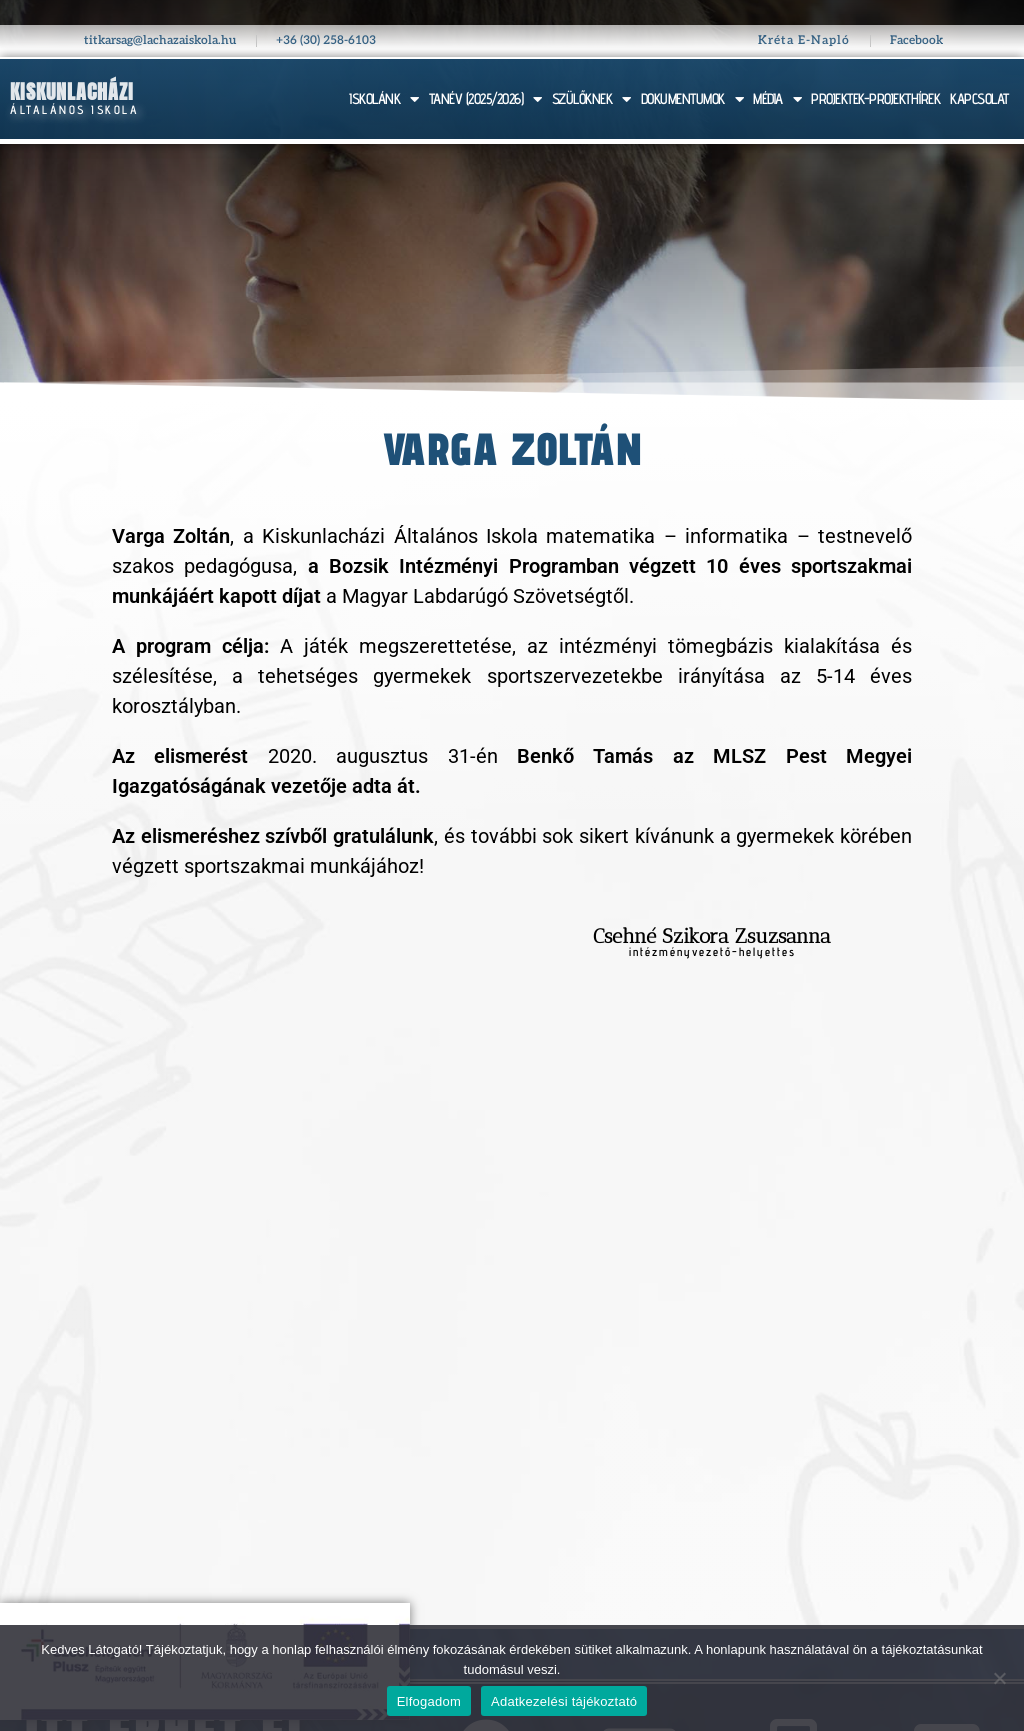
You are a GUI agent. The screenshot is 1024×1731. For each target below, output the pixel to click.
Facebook (916, 40)
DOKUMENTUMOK (692, 99)
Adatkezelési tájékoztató (564, 1701)
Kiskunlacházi (72, 91)
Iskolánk (52, 1535)
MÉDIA (777, 99)
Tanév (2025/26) (82, 1557)
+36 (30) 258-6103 (326, 40)
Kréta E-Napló (804, 40)
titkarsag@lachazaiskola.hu (160, 40)
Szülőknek (59, 1579)
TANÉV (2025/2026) (485, 99)
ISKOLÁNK (384, 99)
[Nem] (999, 1678)
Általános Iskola (74, 109)
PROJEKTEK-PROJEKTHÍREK (875, 98)
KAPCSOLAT (979, 98)
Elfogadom (429, 1701)
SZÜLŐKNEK (591, 99)
